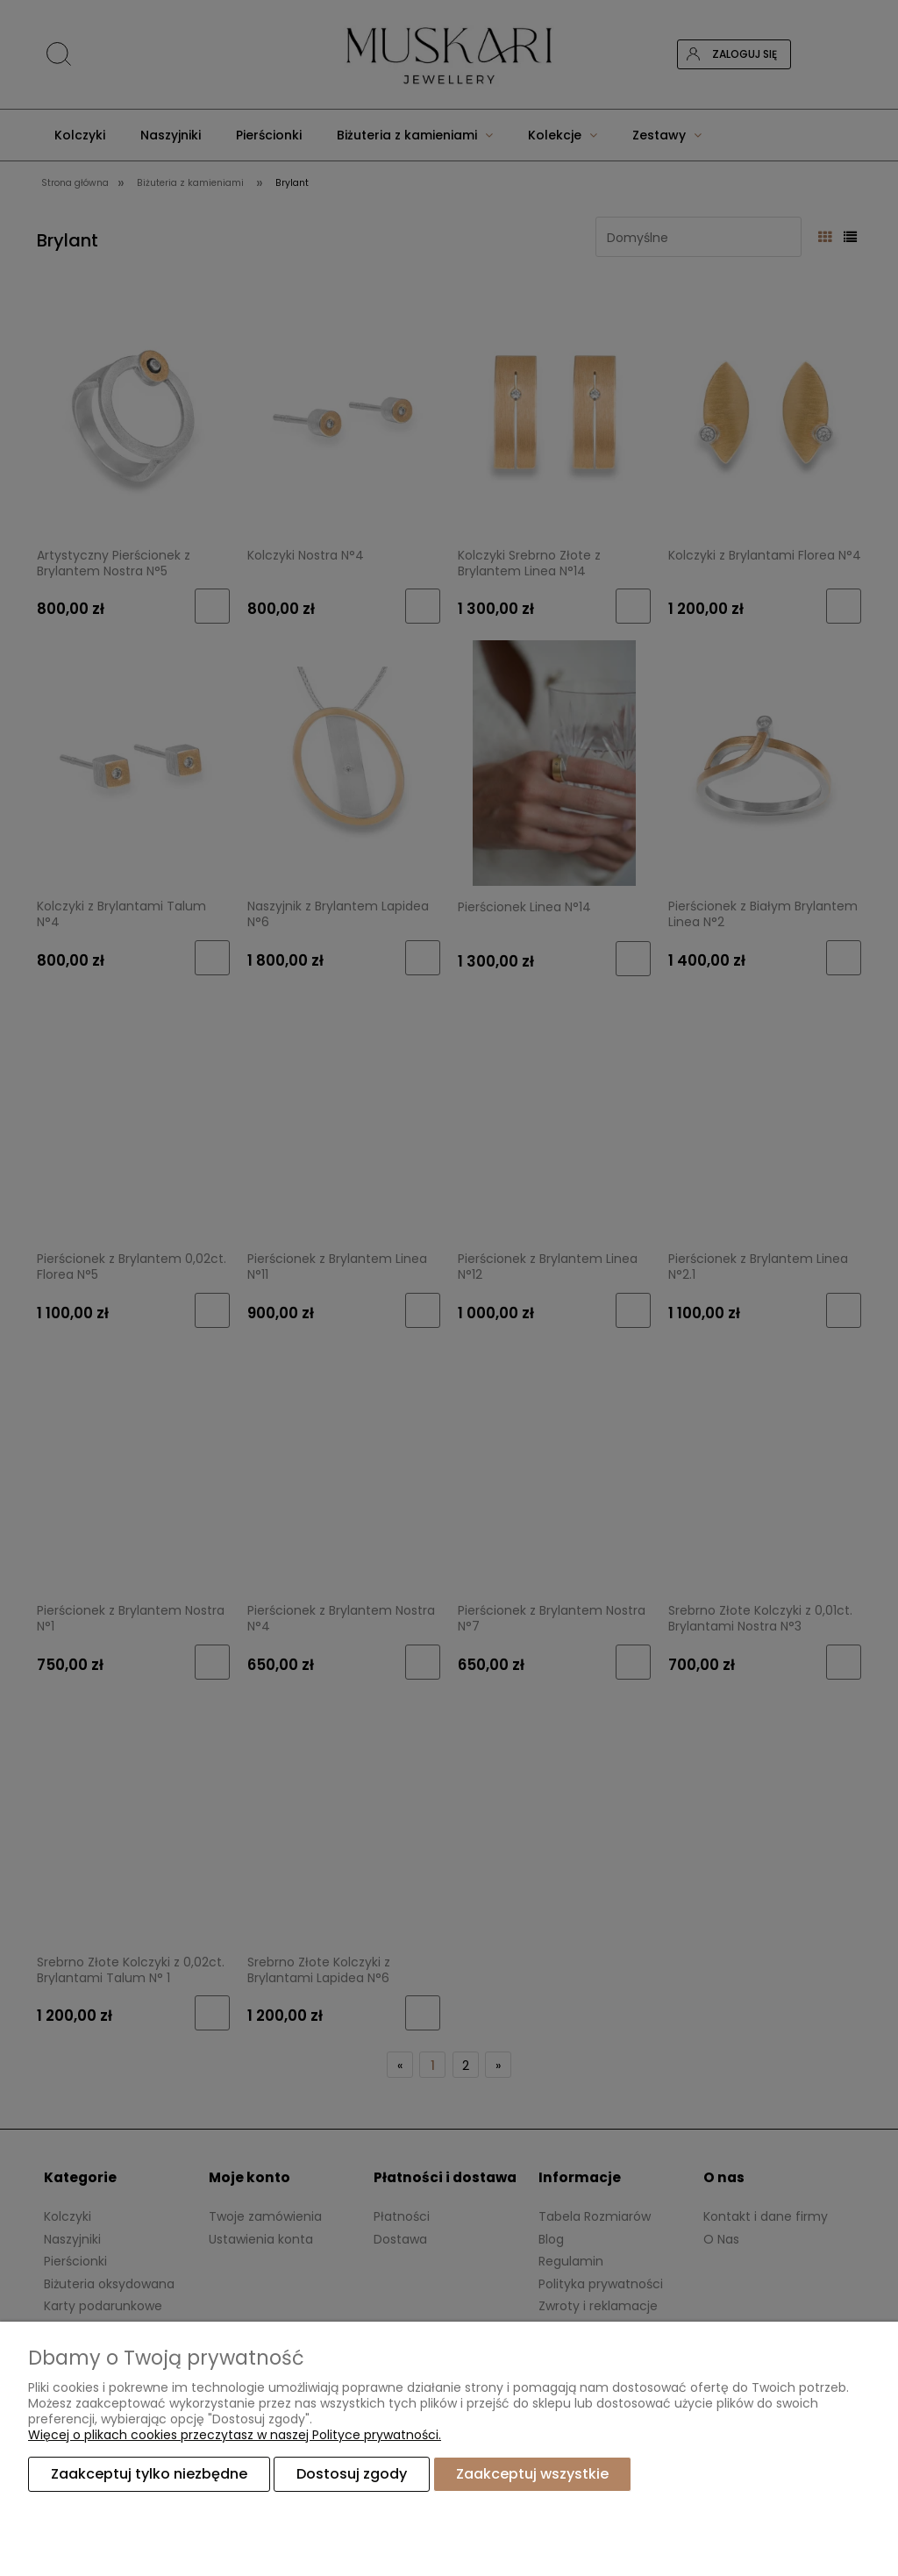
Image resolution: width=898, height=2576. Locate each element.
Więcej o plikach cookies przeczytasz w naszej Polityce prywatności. (234, 2435)
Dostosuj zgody (351, 2474)
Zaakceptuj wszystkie (532, 2474)
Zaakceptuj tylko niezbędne (149, 2474)
